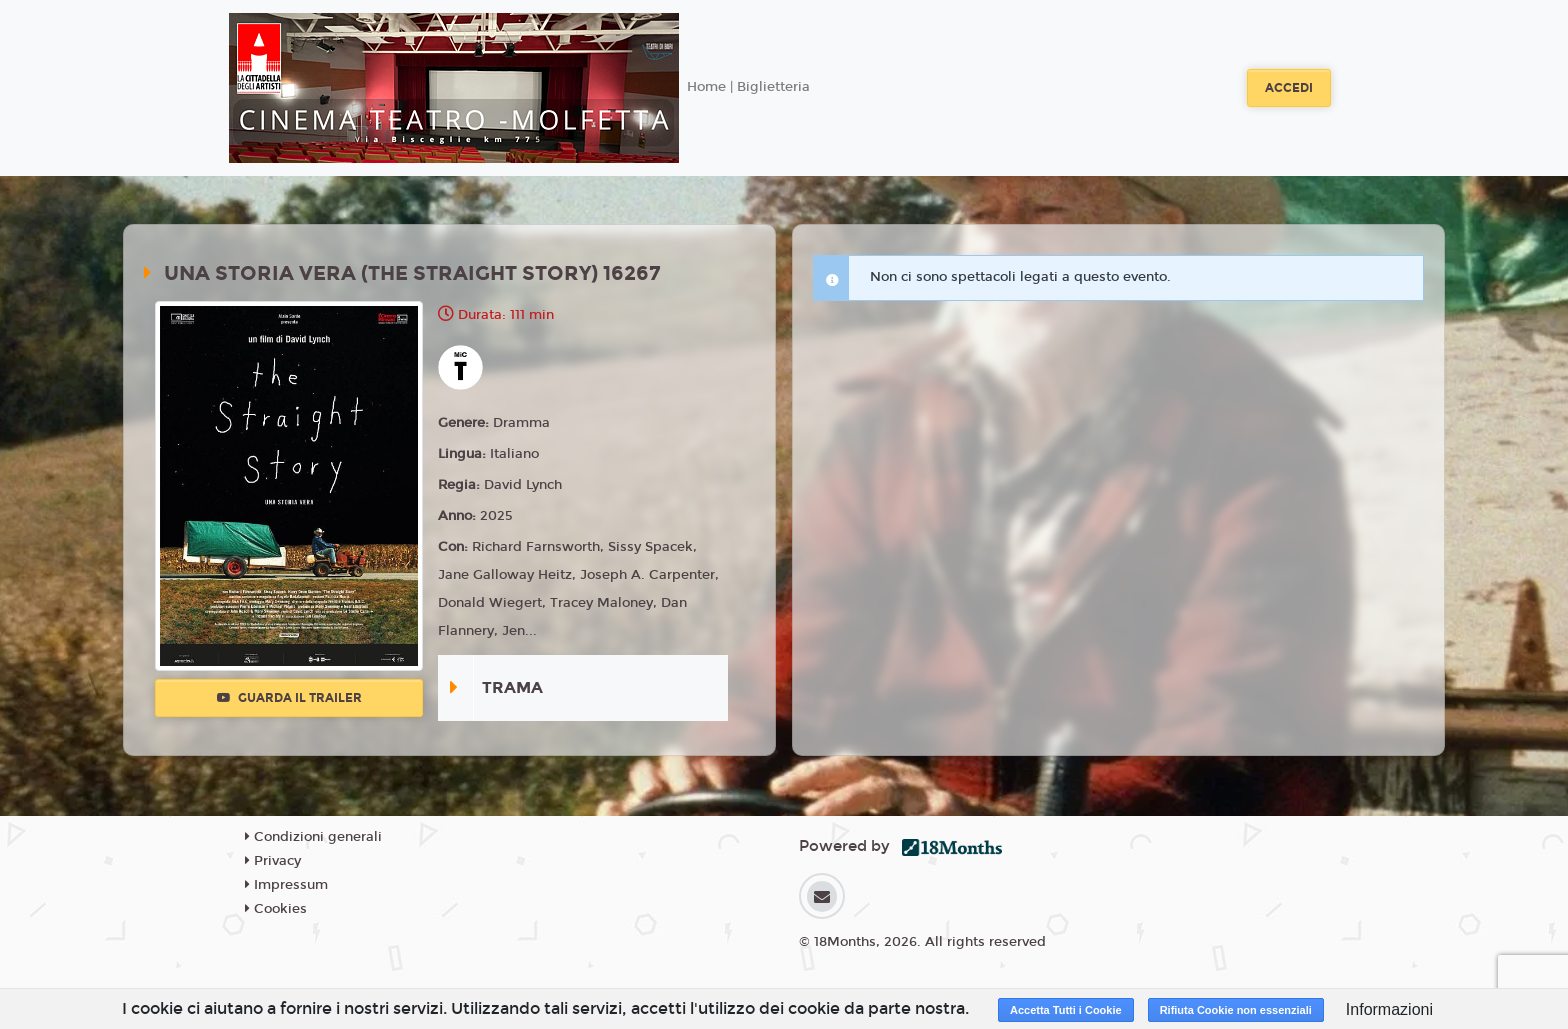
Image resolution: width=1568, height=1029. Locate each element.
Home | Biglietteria (748, 87)
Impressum (286, 885)
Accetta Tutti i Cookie (1066, 1010)
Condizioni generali (313, 837)
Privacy (273, 861)
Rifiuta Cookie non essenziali (1236, 1010)
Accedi (1289, 88)
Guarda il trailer (289, 698)
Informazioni (1389, 1009)
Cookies (276, 909)
